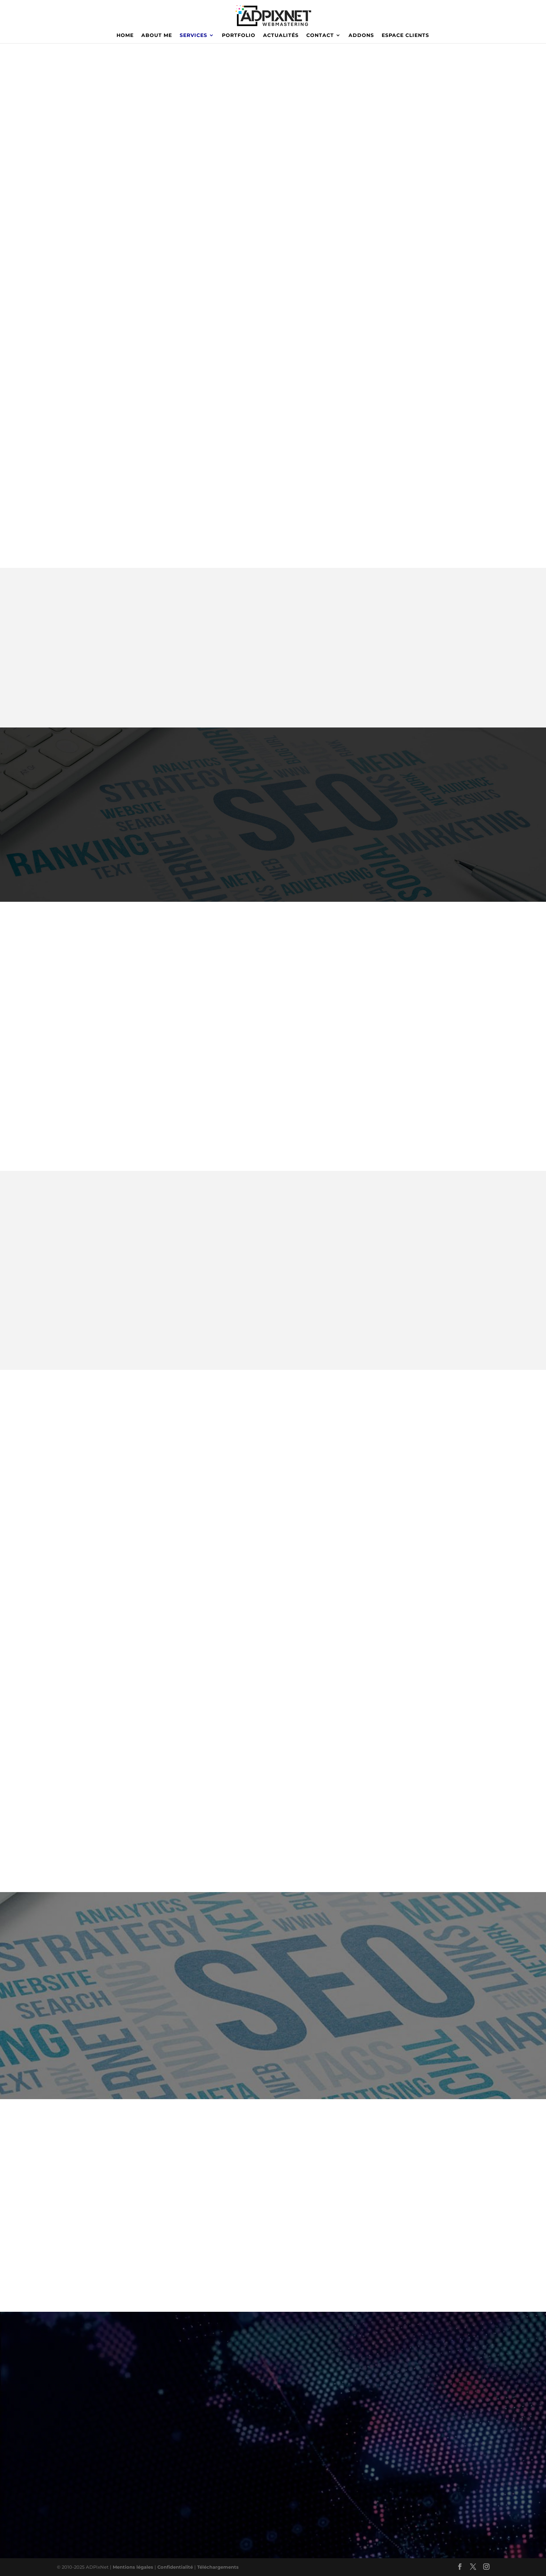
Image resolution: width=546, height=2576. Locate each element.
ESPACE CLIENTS (405, 35)
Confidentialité (175, 2567)
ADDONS (361, 35)
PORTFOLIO (238, 35)
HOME (125, 35)
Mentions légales (133, 2567)
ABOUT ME (156, 35)
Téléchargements (218, 2567)
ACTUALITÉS (281, 35)
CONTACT (320, 35)
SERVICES (193, 35)
